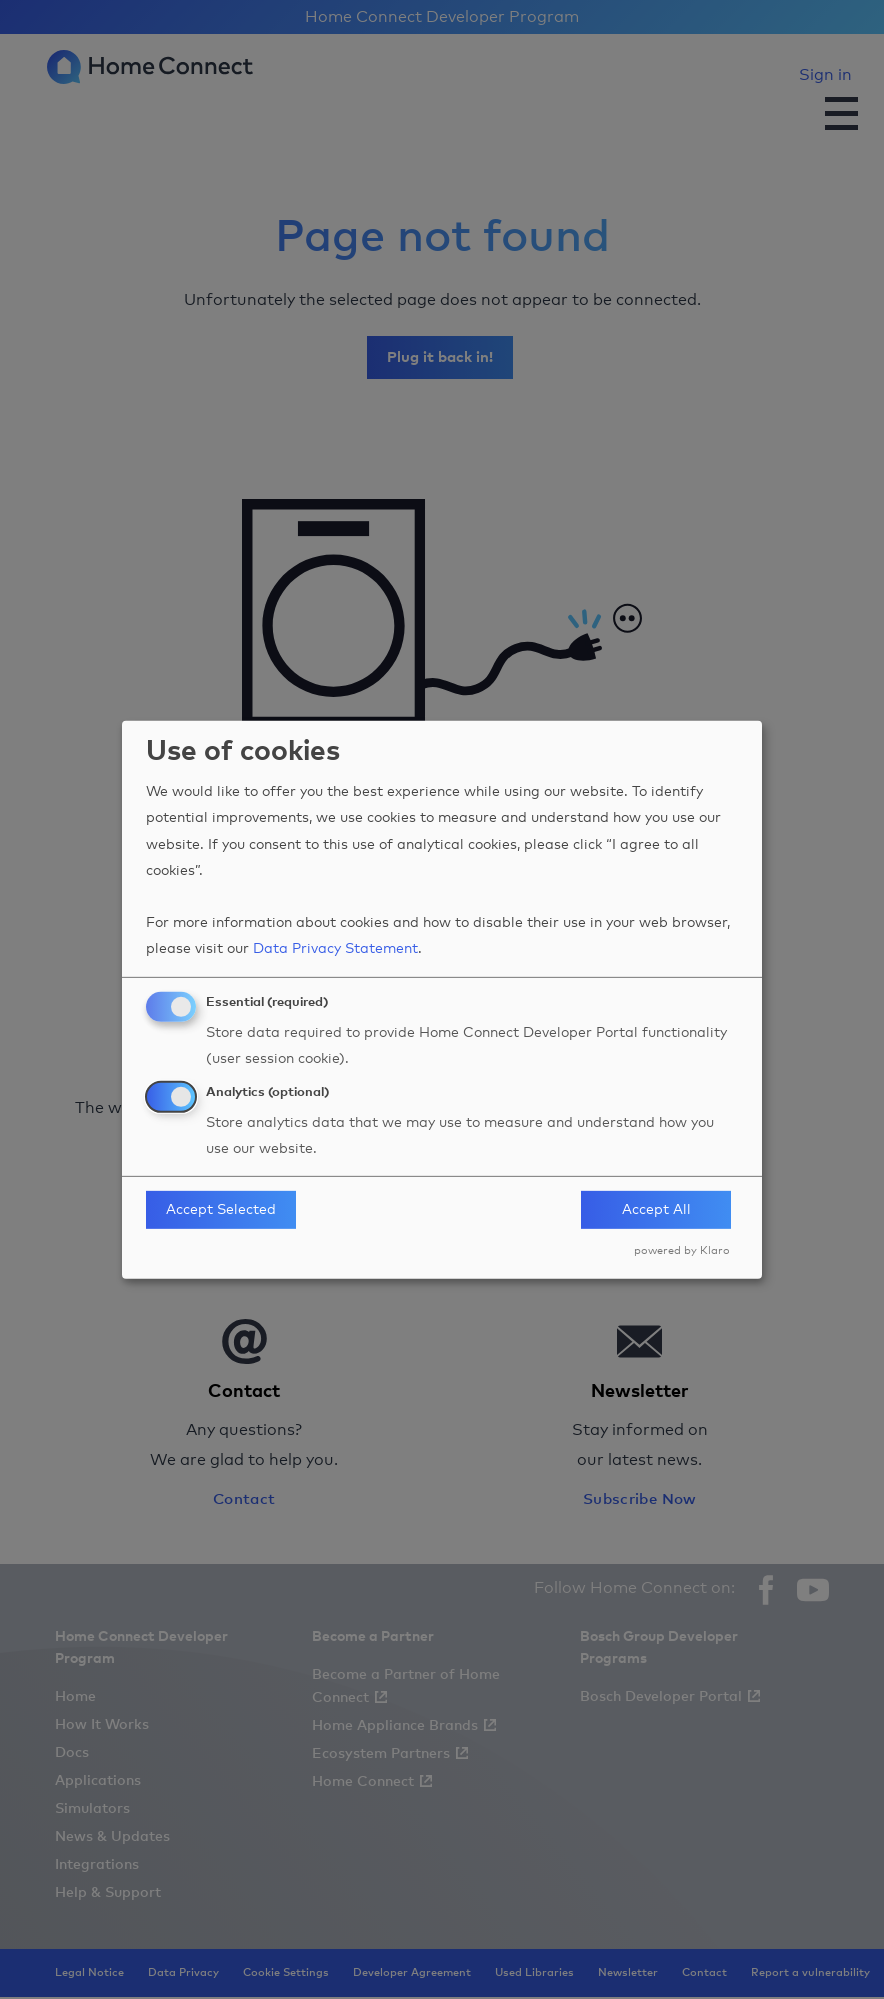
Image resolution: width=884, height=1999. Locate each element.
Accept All (656, 1210)
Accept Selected (221, 1210)
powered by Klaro (682, 1250)
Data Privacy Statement (335, 949)
